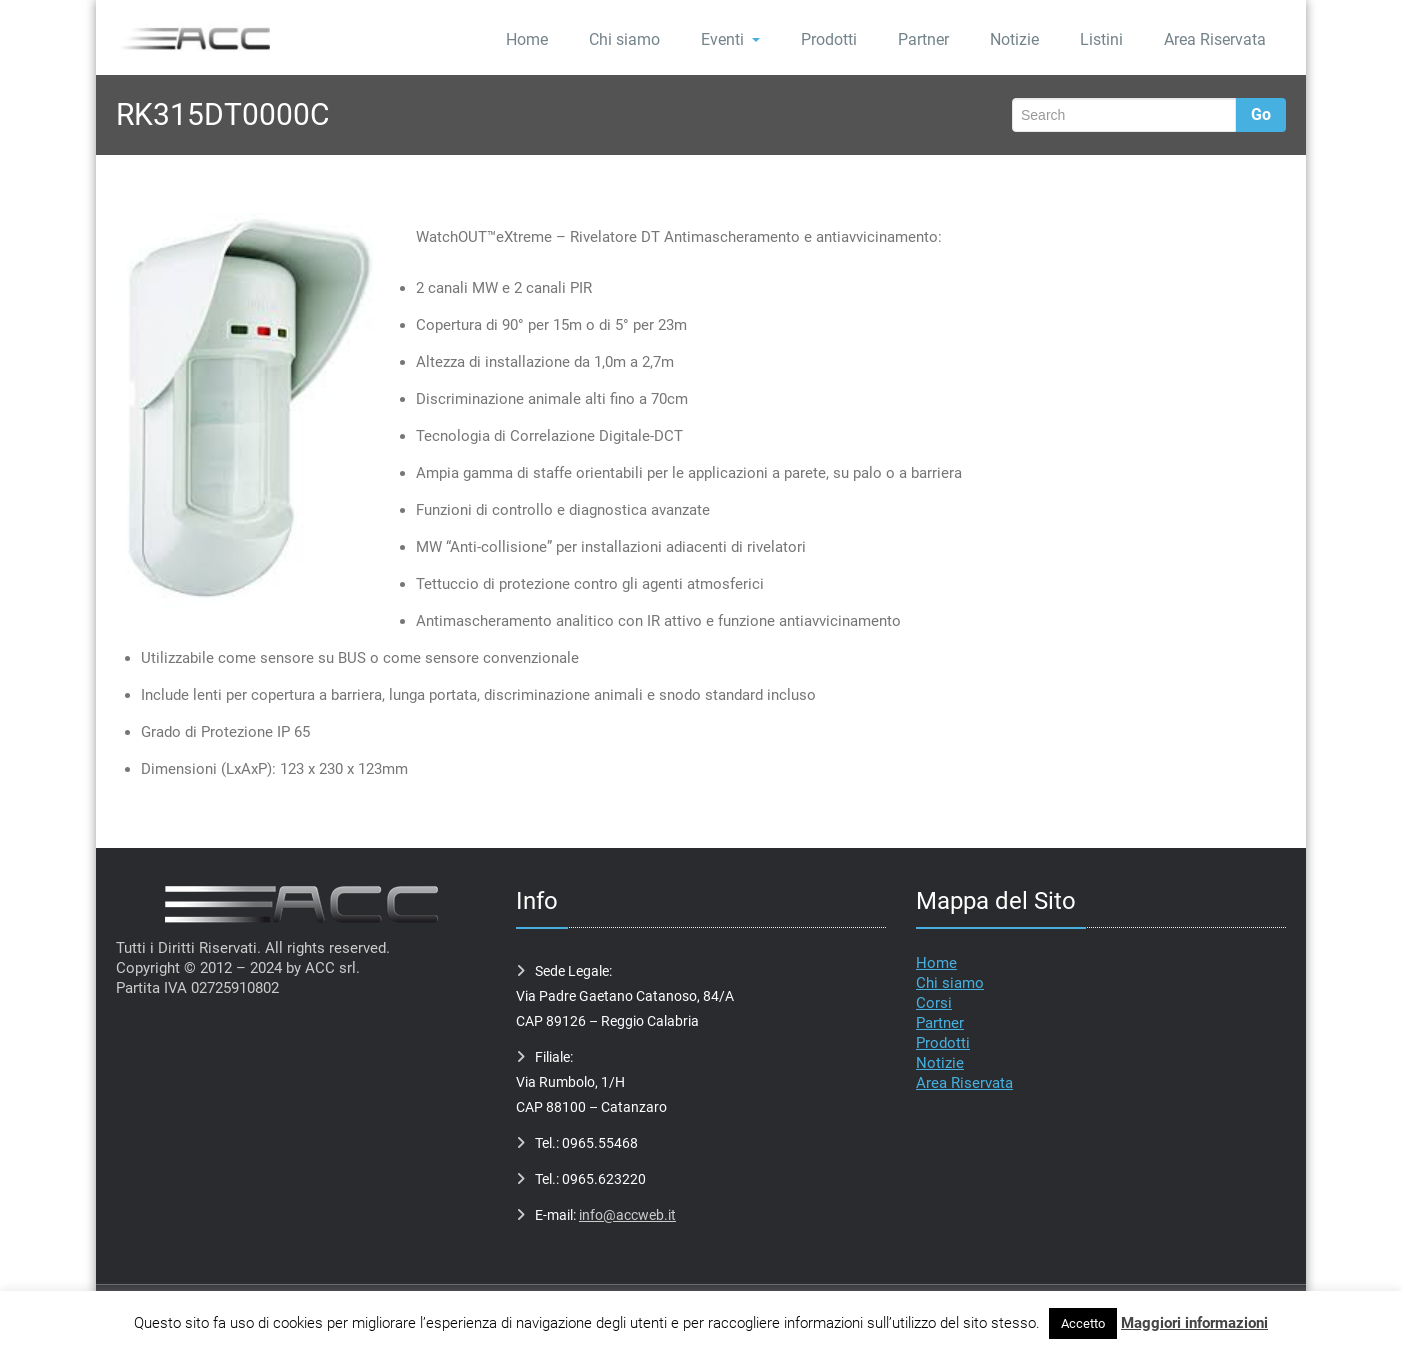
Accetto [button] (1083, 1323)
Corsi (934, 1003)
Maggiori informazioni (1194, 1323)
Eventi (730, 39)
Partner (923, 39)
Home (527, 39)
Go (1261, 114)
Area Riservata (1215, 39)
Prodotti (829, 39)
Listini (1101, 39)
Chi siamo (624, 39)
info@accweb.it (627, 1215)
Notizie (1014, 39)
